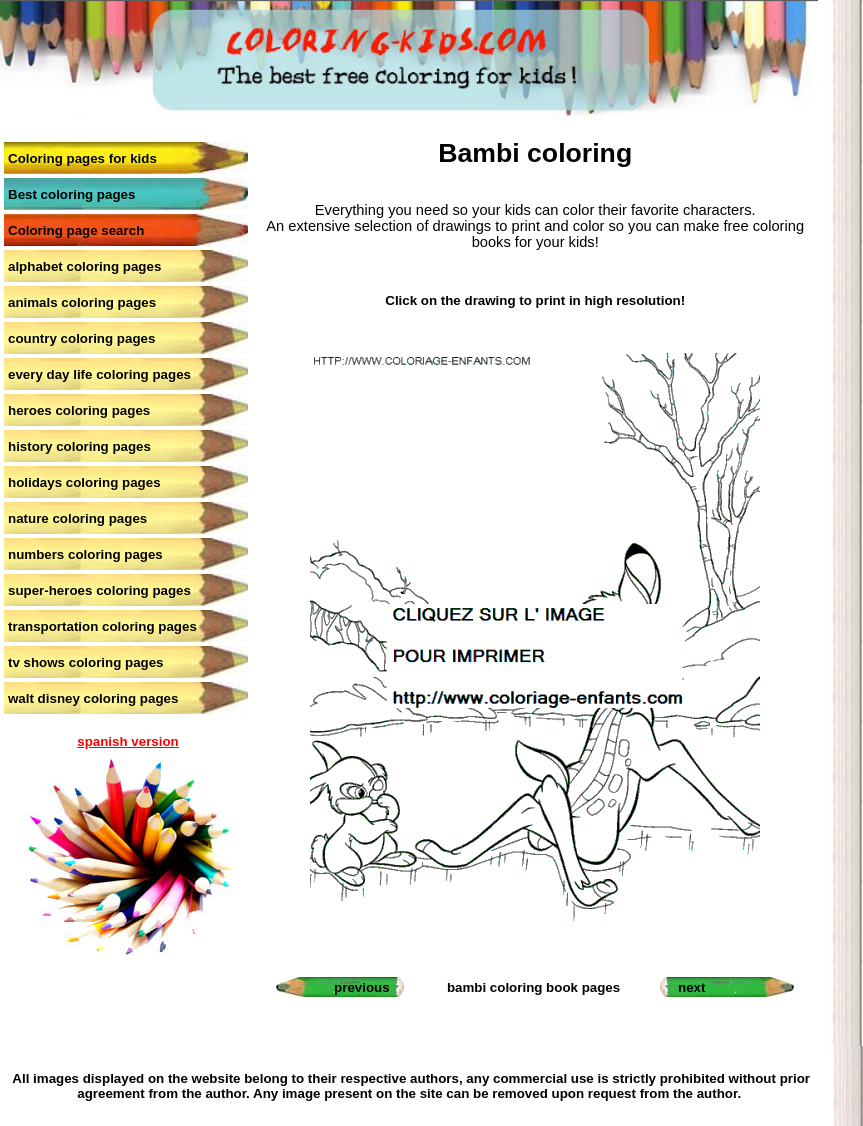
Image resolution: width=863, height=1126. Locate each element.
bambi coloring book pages (533, 987)
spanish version (127, 741)
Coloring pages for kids (82, 158)
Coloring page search (76, 230)
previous (362, 987)
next (691, 987)
